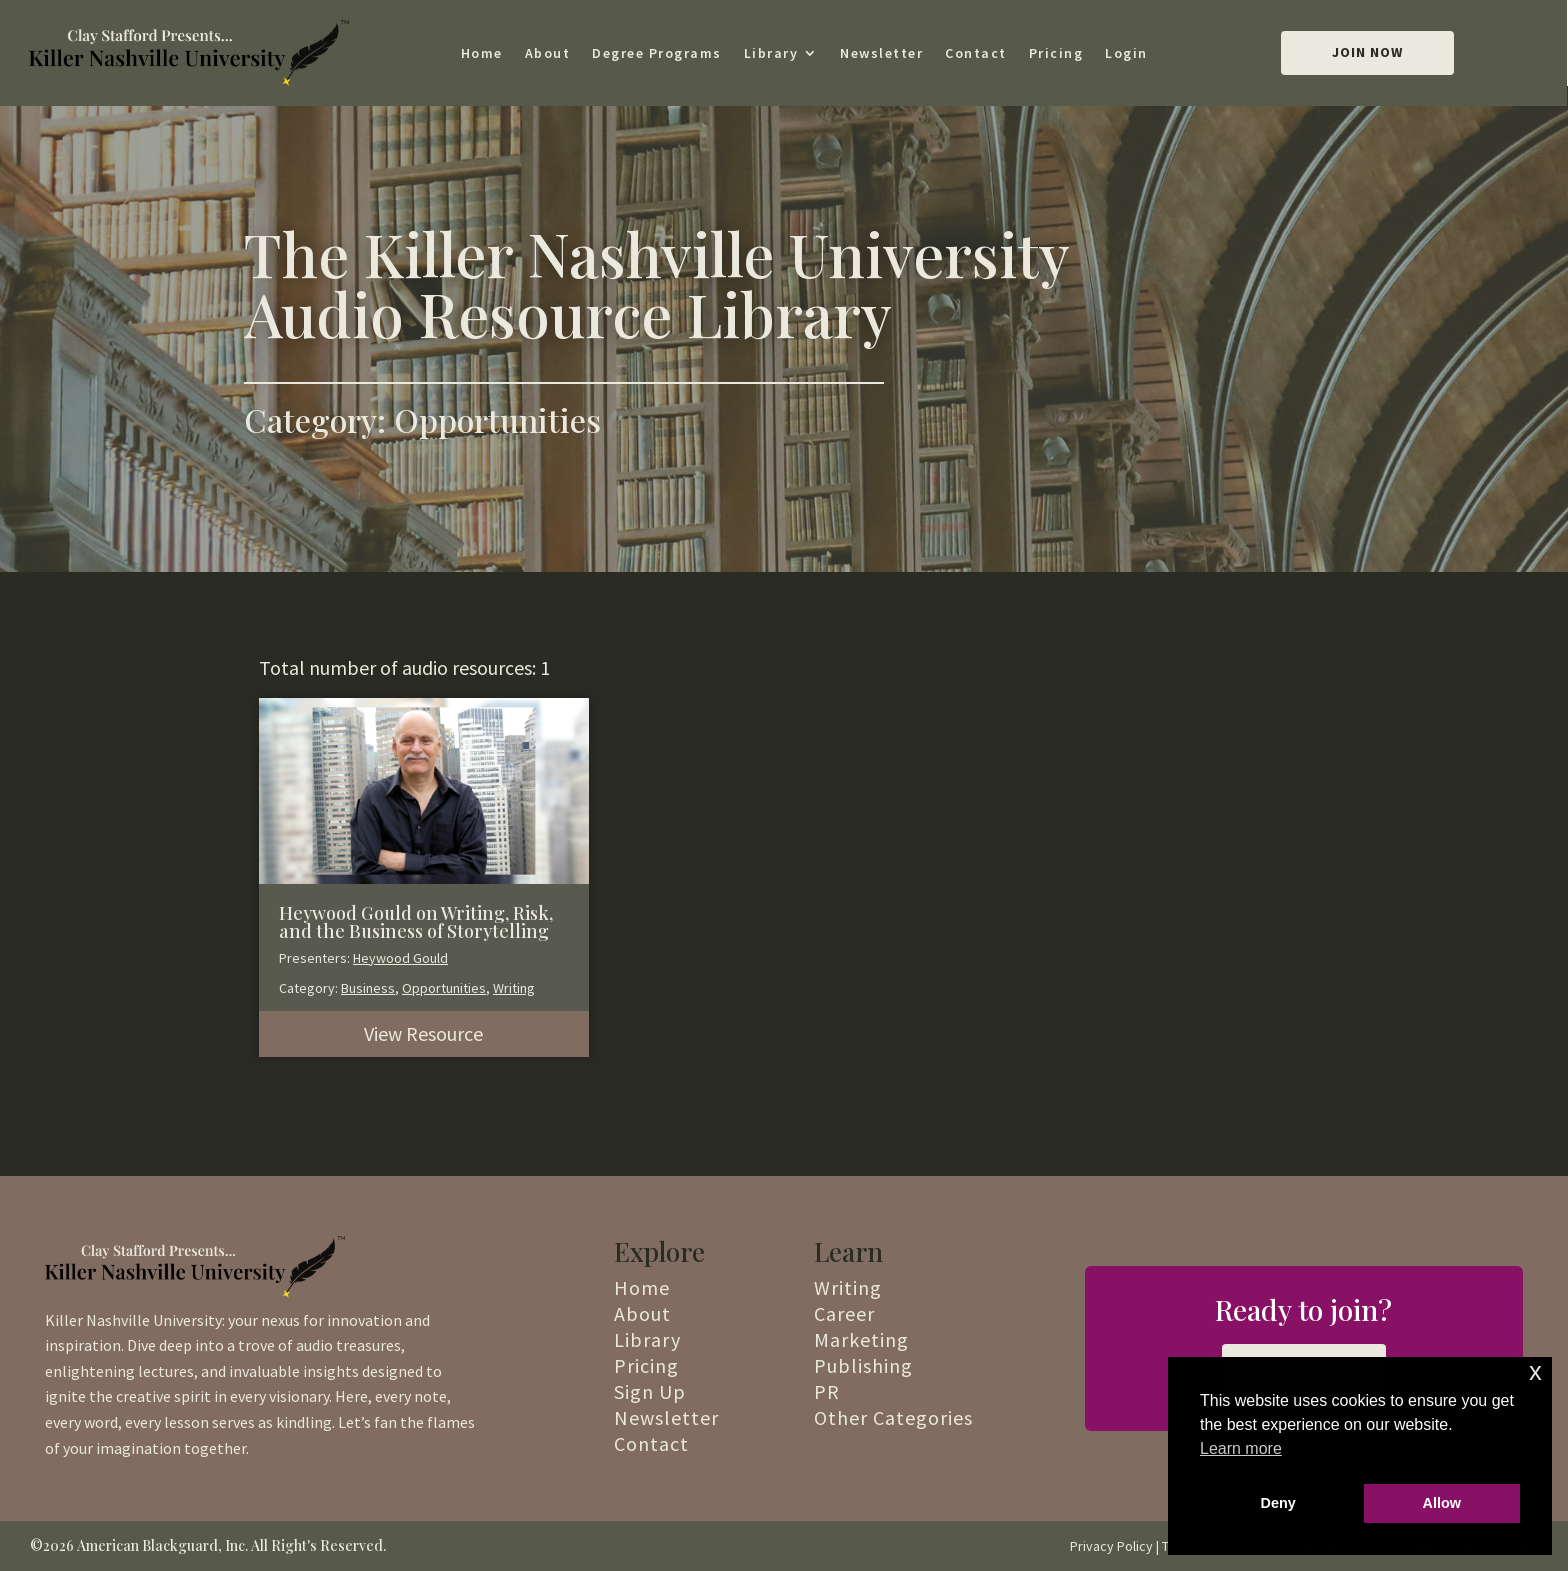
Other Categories (893, 1417)
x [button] (1535, 1371)
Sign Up (650, 1391)
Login (1126, 53)
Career (844, 1313)
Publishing (863, 1365)
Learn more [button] (1241, 1448)
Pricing (1056, 53)
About (548, 53)
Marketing (861, 1339)
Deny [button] (1278, 1503)
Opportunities (444, 988)
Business (368, 988)
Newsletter (881, 53)
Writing (514, 988)
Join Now (1367, 52)
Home (482, 53)
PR (827, 1391)
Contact (976, 53)
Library (771, 53)
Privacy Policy (1111, 1546)
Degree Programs (657, 53)
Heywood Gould (400, 958)
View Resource (423, 1033)
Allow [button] (1442, 1503)
